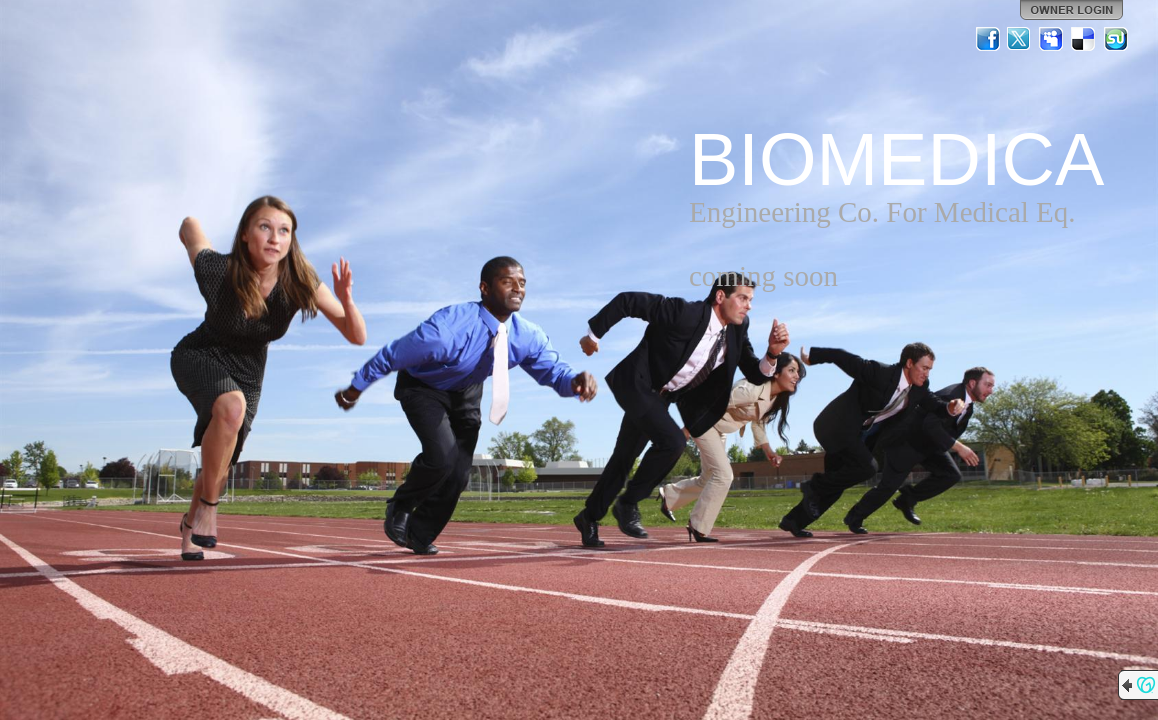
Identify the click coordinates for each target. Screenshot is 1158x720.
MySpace (1052, 39)
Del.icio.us (1084, 39)
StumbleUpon (1116, 39)
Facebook (988, 39)
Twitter (1020, 39)
